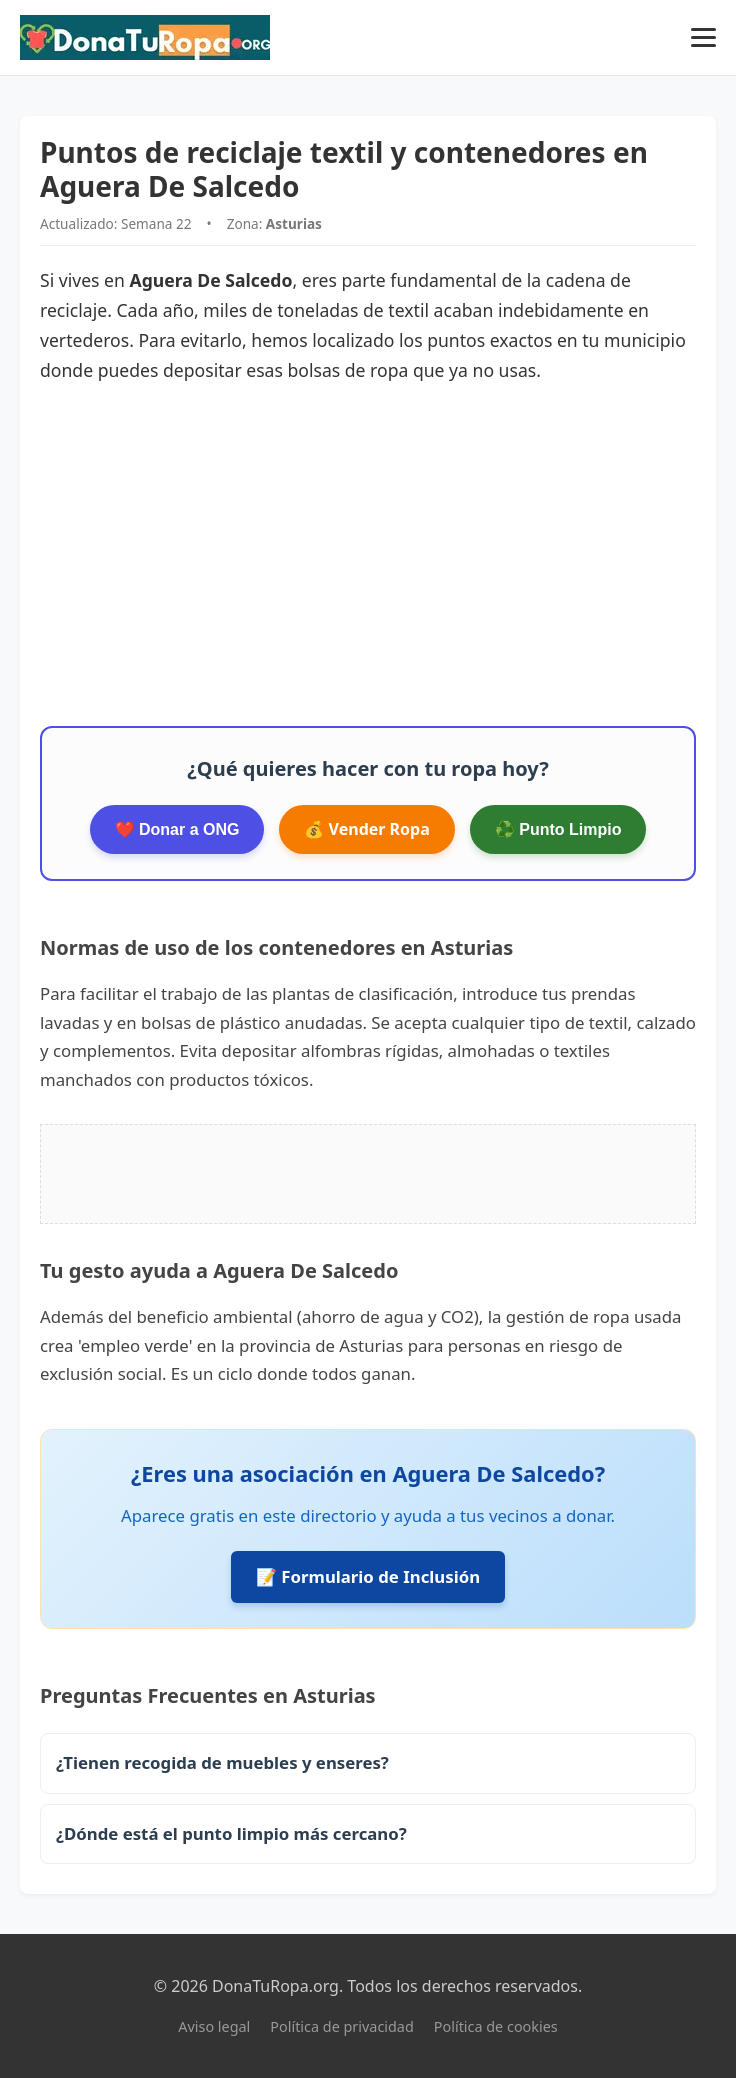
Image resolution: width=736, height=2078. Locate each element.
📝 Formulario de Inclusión (368, 1576)
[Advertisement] (368, 556)
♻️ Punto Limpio (558, 829)
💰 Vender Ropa (366, 829)
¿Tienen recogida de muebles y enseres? (222, 1762)
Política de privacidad (341, 2026)
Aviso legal (214, 2026)
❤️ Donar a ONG (177, 829)
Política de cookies (496, 2026)
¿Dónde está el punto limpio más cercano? (231, 1833)
